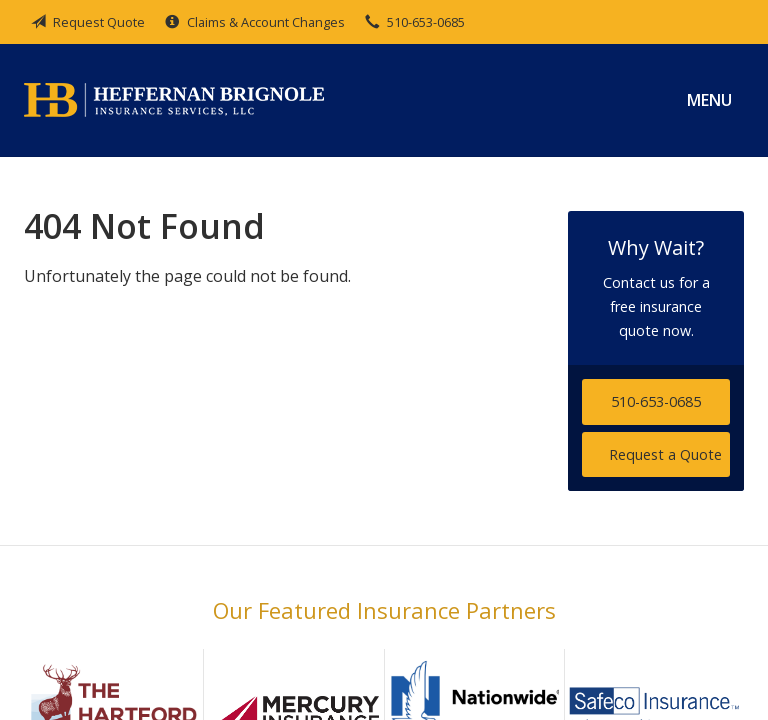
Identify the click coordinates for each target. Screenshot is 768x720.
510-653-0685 (656, 401)
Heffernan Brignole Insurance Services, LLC (174, 100)
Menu (709, 100)
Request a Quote (665, 454)
